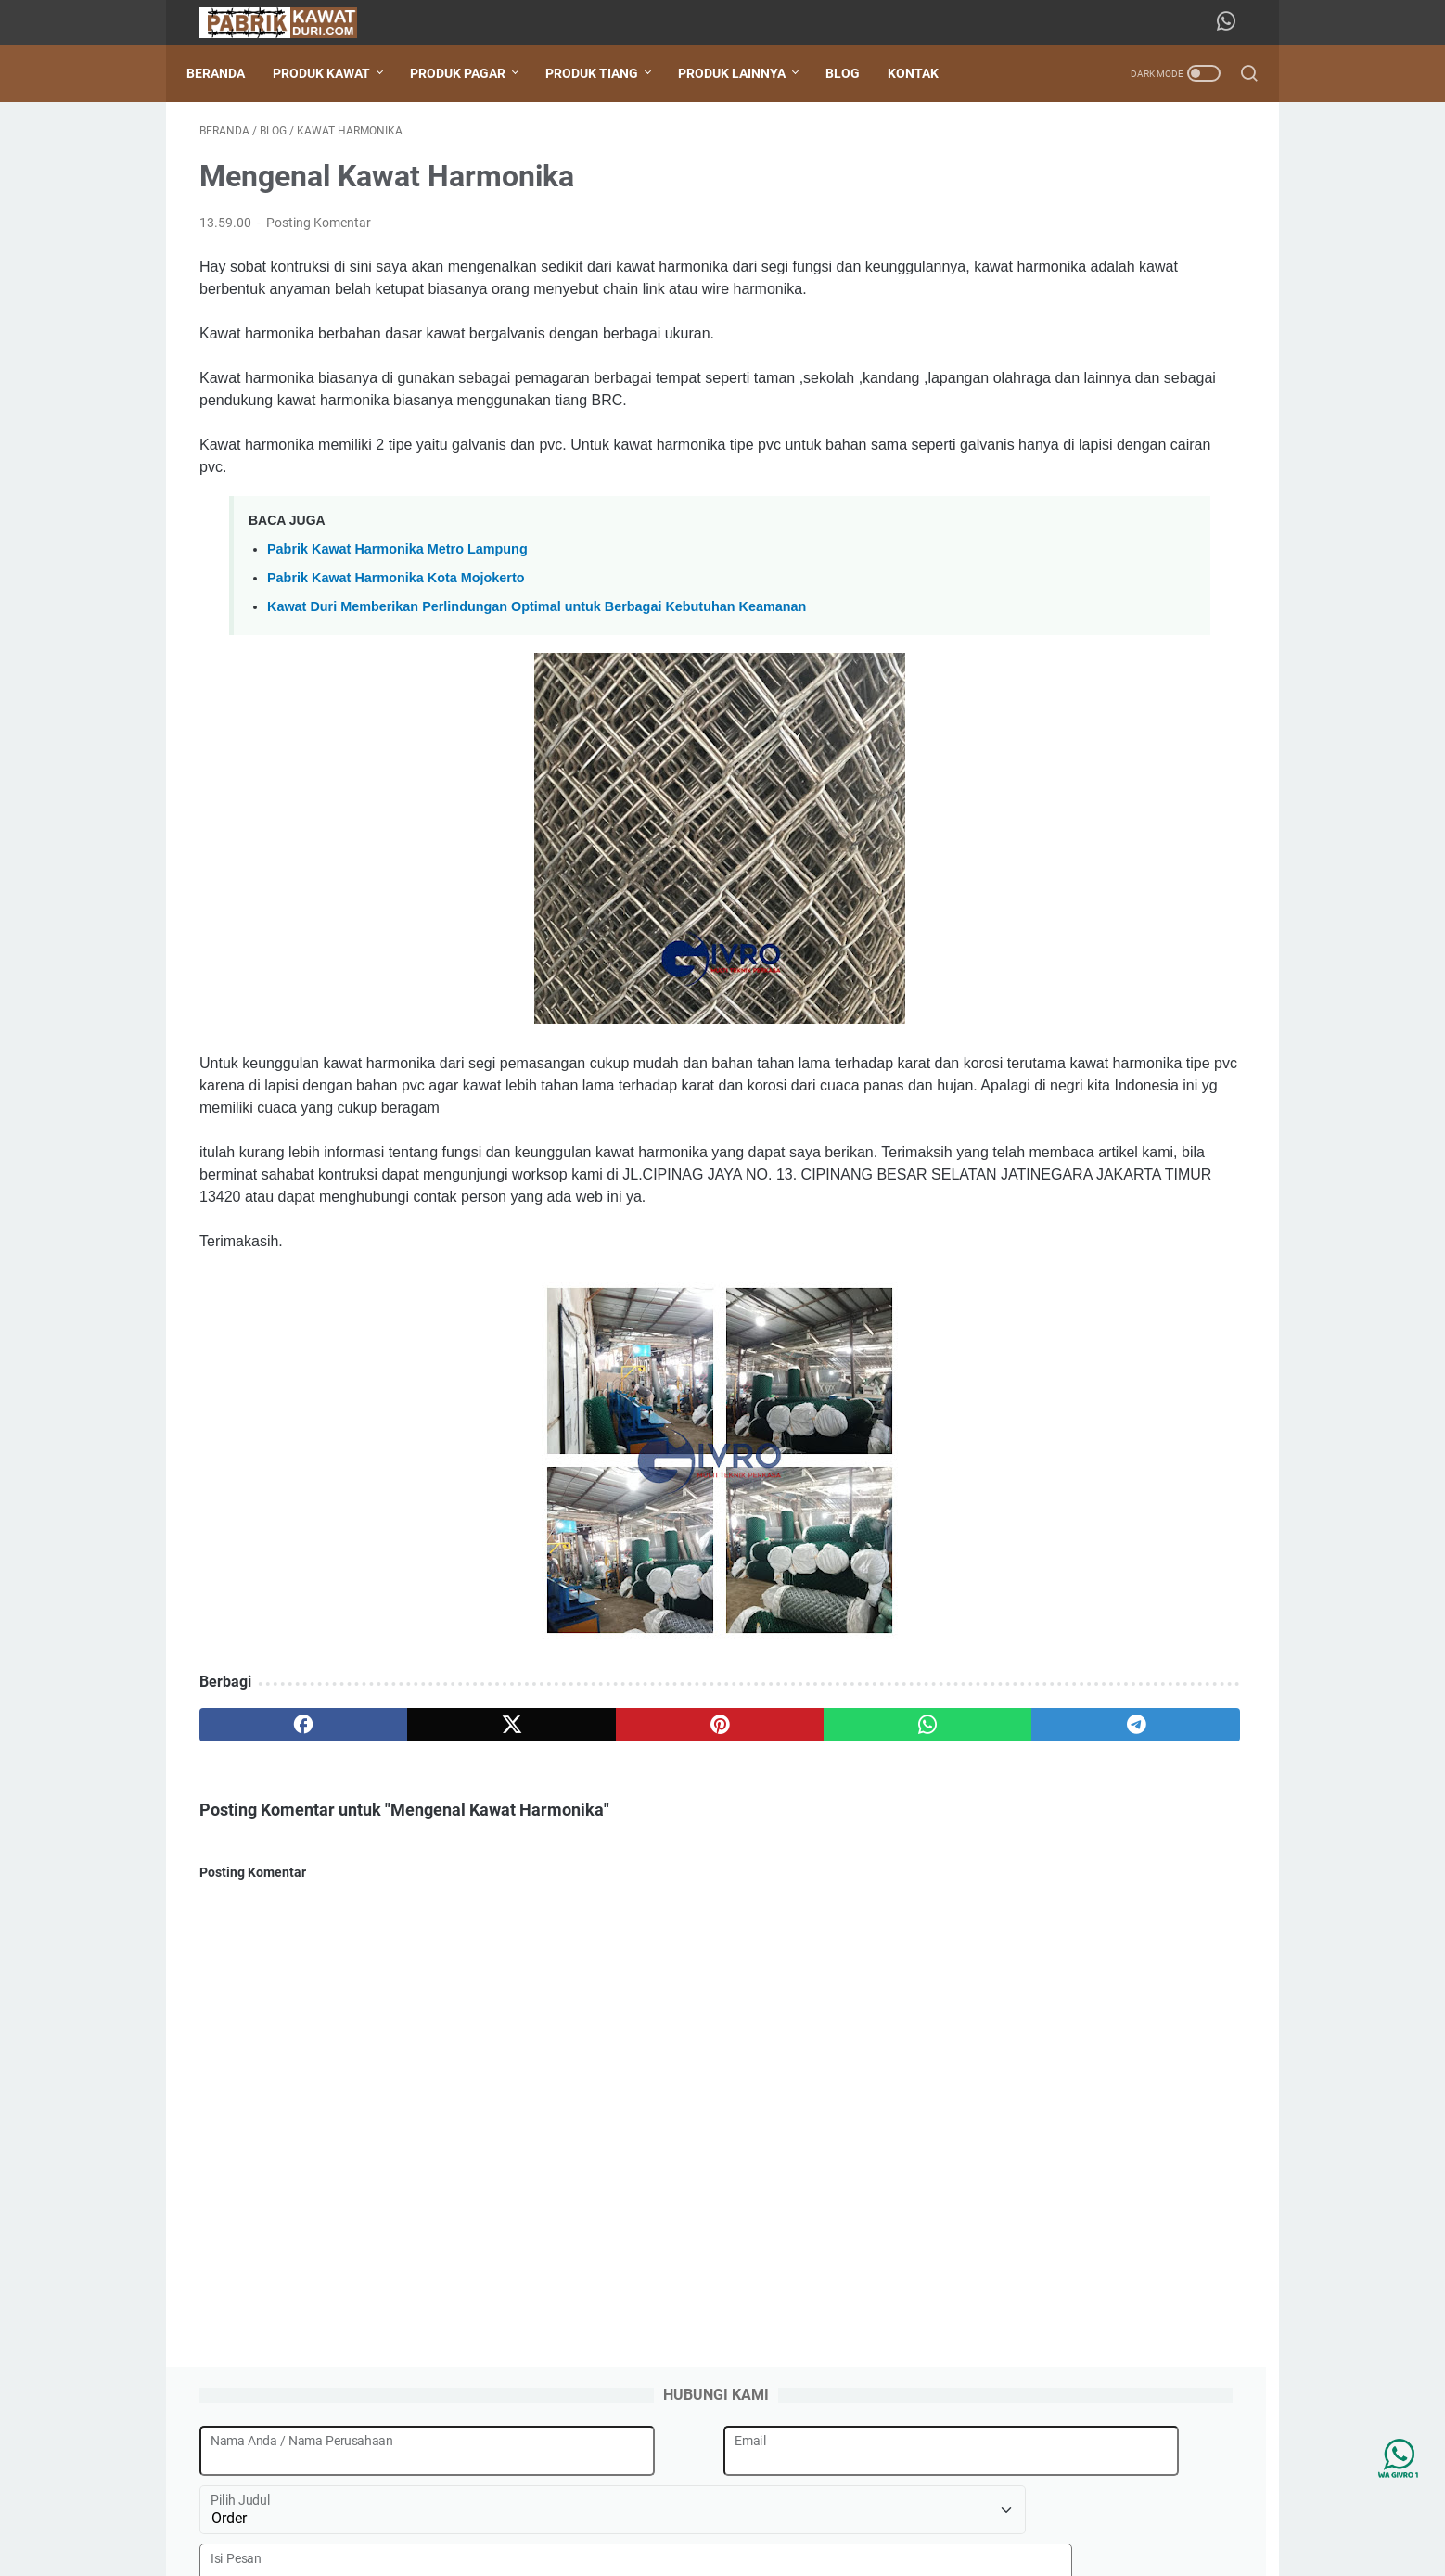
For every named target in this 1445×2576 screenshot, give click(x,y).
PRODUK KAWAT (334, 73)
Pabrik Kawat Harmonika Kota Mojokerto (395, 635)
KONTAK (926, 73)
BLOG (855, 73)
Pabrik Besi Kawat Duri (749, 2547)
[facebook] (269, 1826)
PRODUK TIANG (604, 73)
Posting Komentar (318, 235)
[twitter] (409, 1826)
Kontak (805, 2509)
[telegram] (831, 1826)
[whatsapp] (690, 1826)
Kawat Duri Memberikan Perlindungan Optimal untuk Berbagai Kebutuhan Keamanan (536, 664)
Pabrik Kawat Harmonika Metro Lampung (397, 606)
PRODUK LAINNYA (745, 73)
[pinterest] (550, 1826)
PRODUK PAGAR (470, 73)
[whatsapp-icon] (1233, 22)
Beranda (228, 73)
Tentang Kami (726, 2509)
